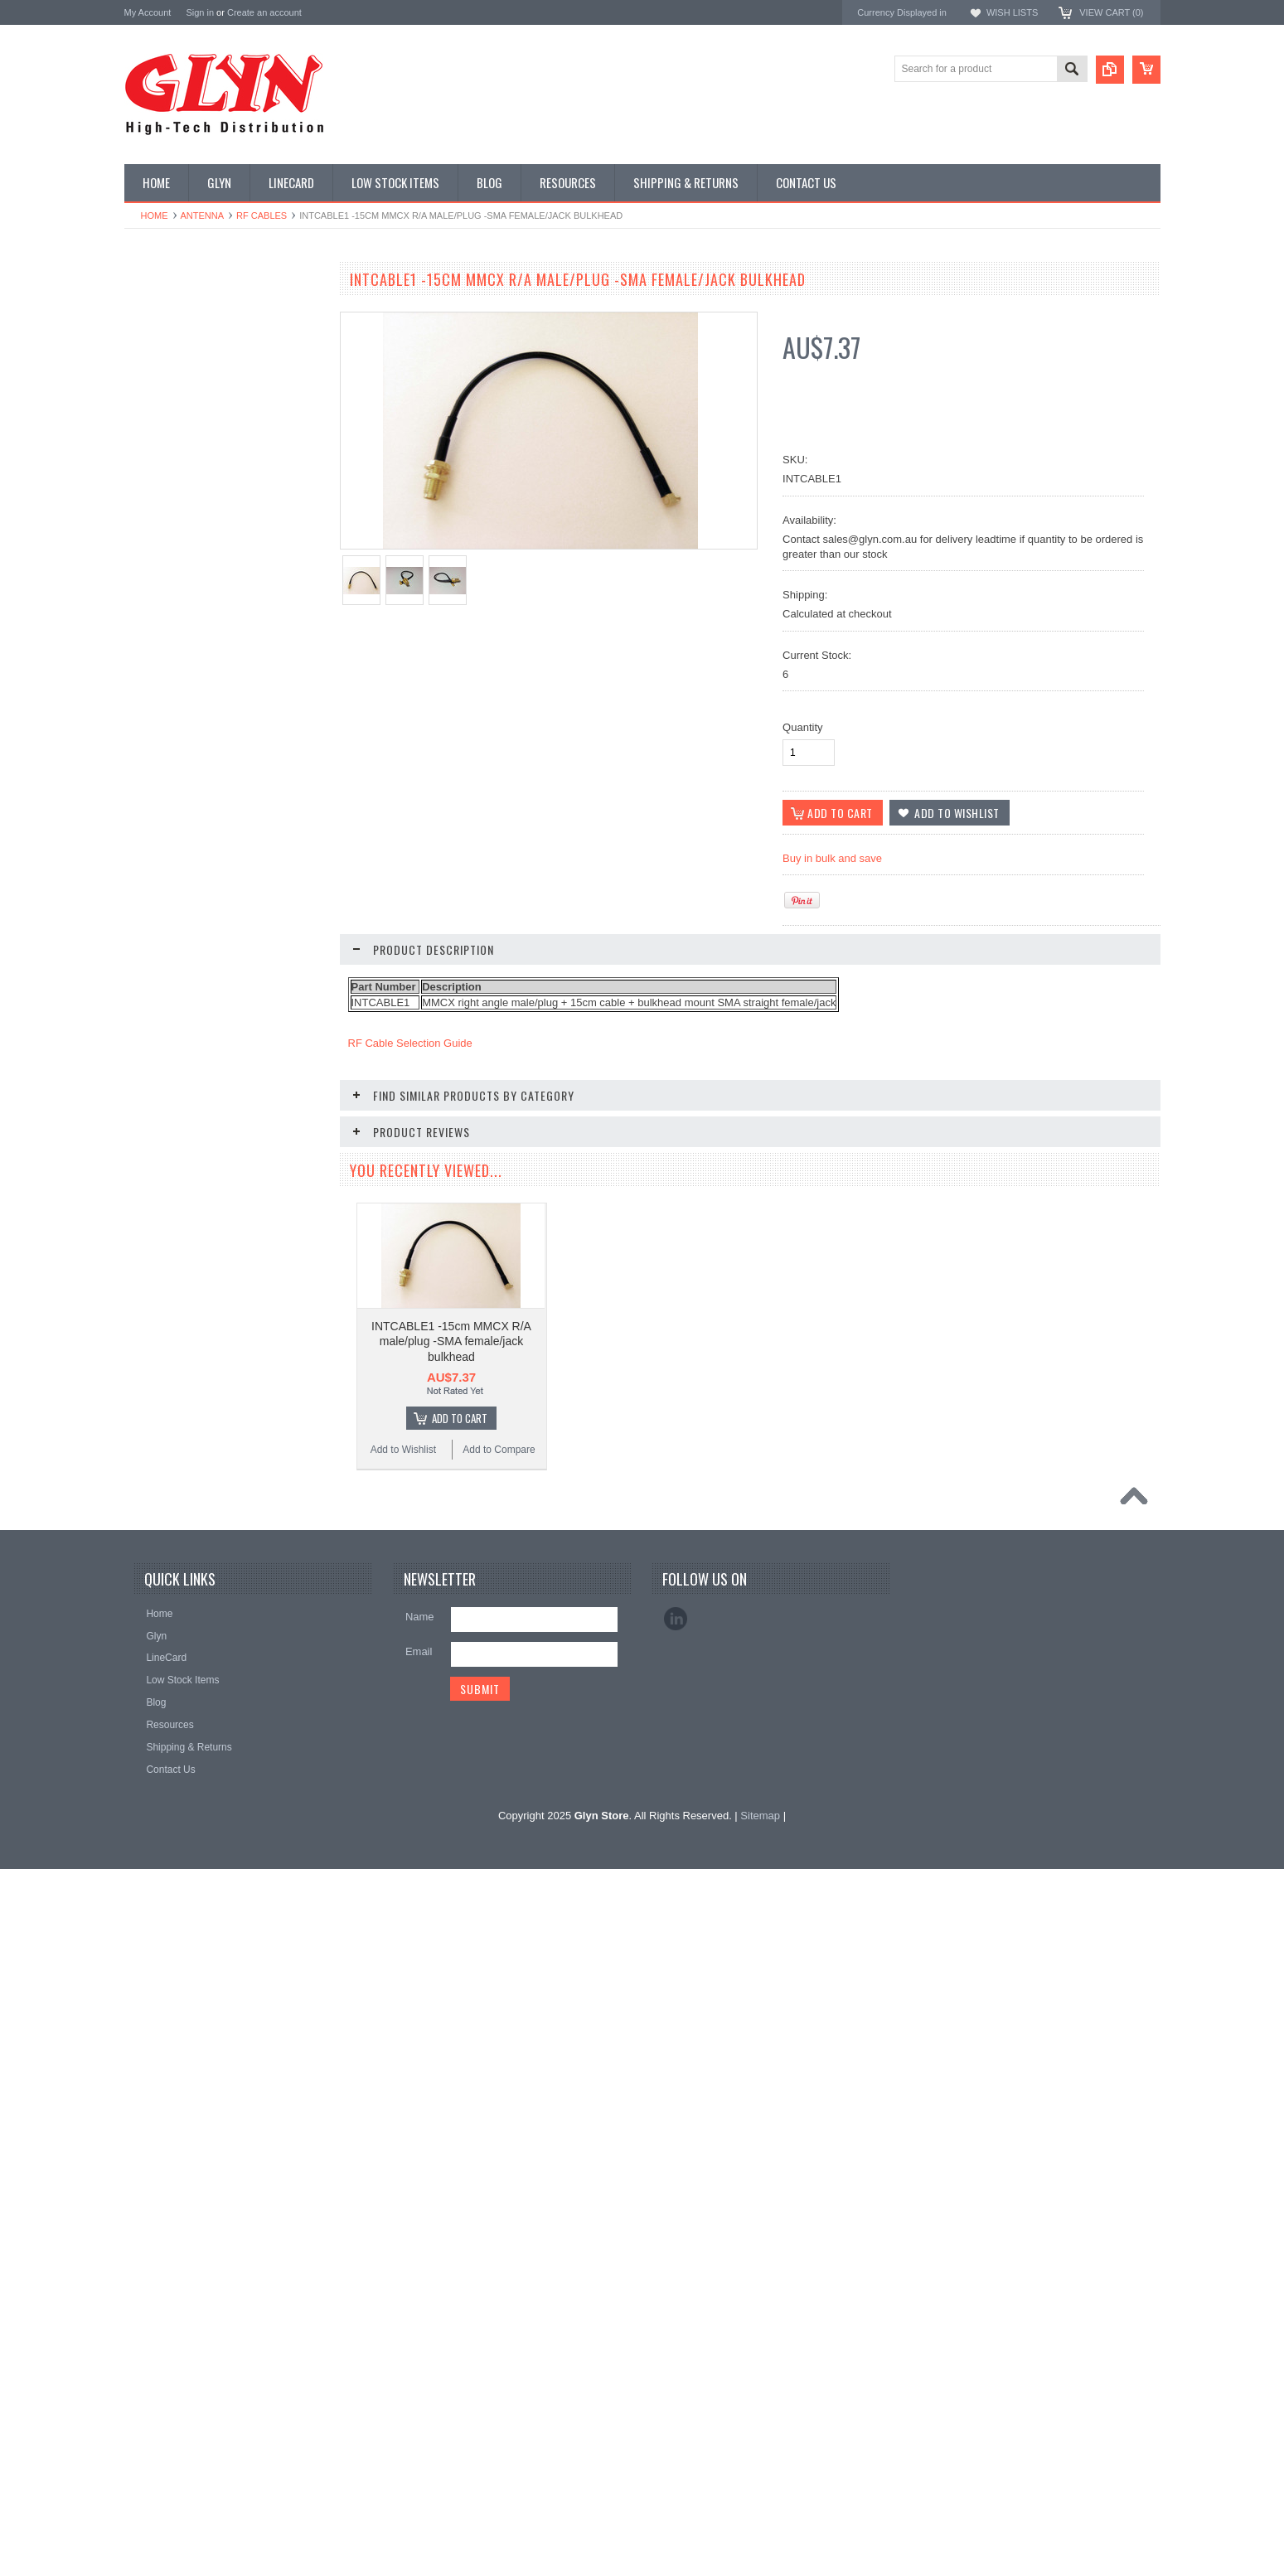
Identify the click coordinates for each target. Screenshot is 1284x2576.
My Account (148, 12)
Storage (150, 703)
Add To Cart (231, 1490)
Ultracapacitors (166, 760)
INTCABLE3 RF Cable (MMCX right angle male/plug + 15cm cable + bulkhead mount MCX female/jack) (224, 1191)
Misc (143, 620)
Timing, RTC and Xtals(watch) (199, 339)
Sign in (200, 12)
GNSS (147, 535)
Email (419, 2379)
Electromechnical (171, 507)
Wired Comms (164, 788)
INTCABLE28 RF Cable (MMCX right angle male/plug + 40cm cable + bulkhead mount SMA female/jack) (223, 2121)
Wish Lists (1012, 12)
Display (149, 367)
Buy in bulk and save (832, 858)
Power (147, 395)
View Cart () (1111, 12)
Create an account (264, 12)
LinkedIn (675, 2346)
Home (154, 215)
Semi (144, 648)
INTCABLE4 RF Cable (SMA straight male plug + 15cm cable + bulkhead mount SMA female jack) (223, 1898)
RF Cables (261, 215)
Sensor (149, 676)
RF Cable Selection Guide (410, 1043)
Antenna (203, 215)
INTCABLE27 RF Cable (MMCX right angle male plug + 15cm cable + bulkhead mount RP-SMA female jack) (223, 1412)
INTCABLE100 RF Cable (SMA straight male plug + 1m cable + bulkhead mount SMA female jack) (223, 1677)
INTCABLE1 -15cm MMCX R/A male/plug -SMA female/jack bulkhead (451, 1341)
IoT (140, 592)
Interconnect (160, 563)
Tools (145, 732)
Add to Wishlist (173, 1256)
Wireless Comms (171, 816)
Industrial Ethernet (173, 451)
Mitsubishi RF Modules (183, 479)
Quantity (802, 727)
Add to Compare (273, 1256)
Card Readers (164, 423)
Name (419, 2344)
